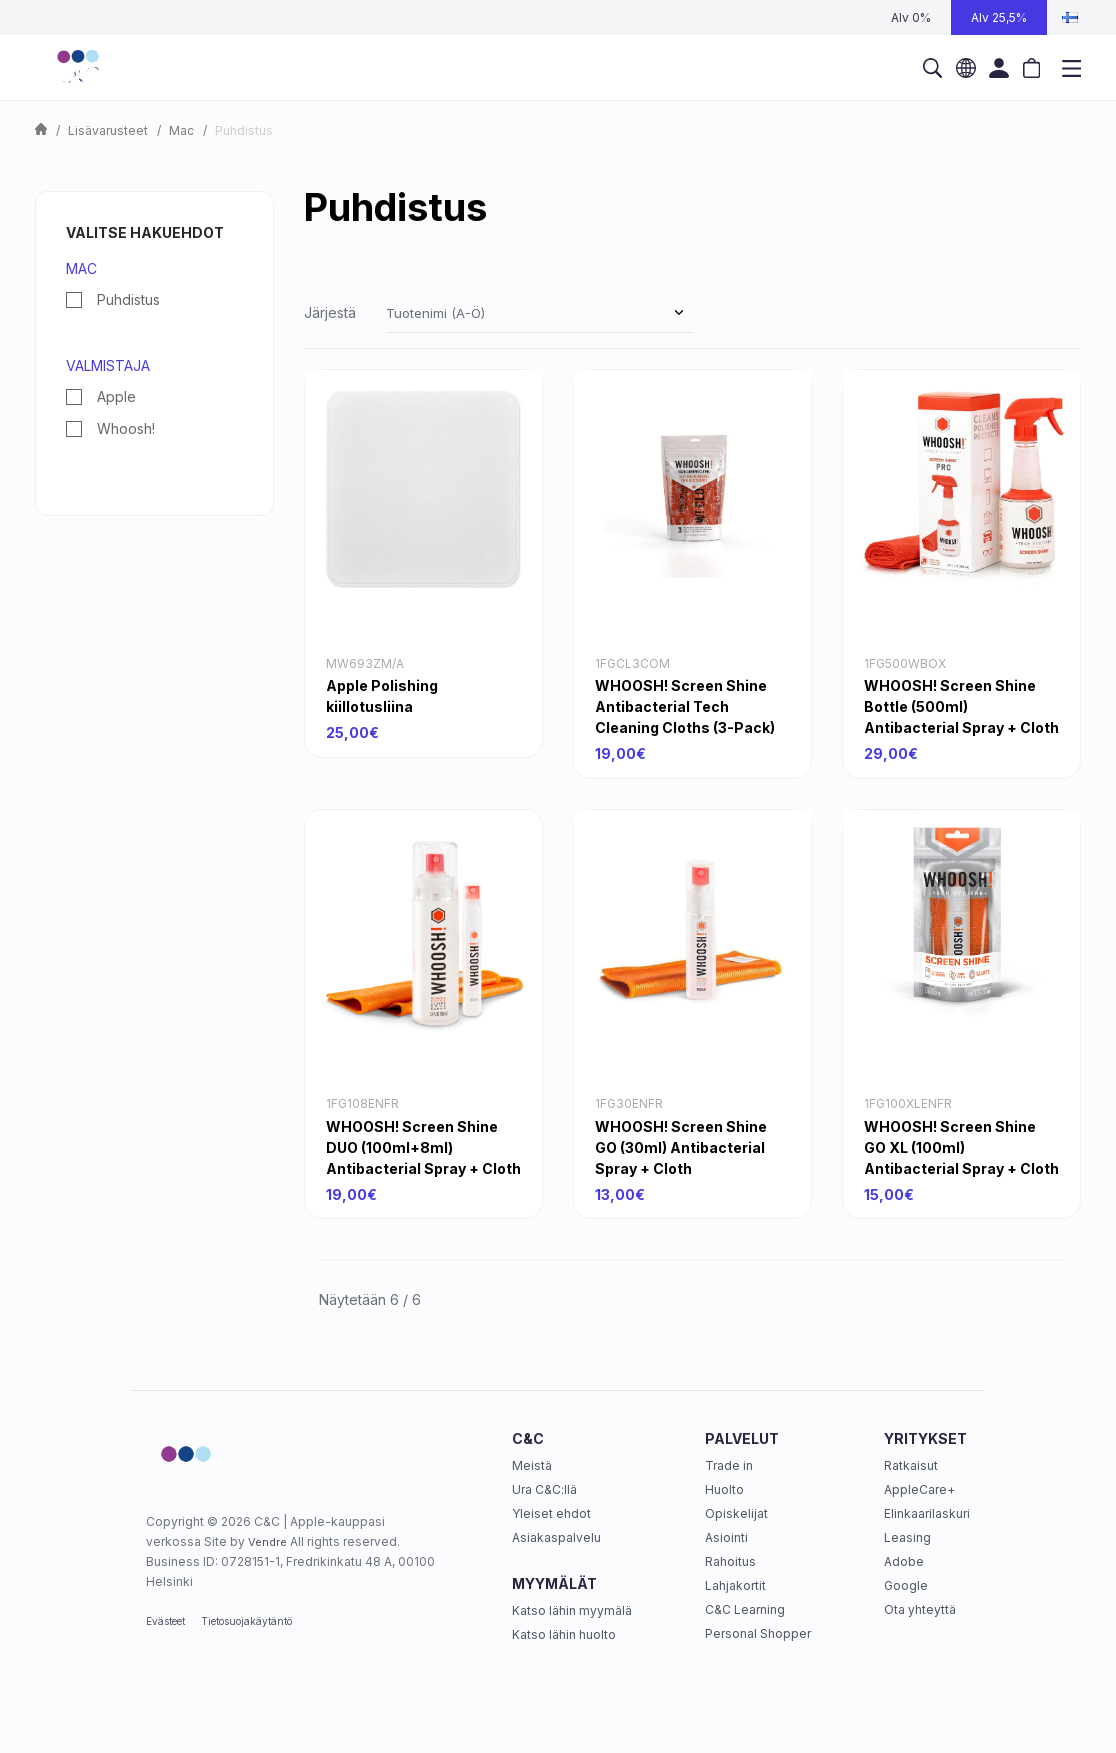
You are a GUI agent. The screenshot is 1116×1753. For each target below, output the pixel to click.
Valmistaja (108, 366)
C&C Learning (745, 1609)
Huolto (724, 1489)
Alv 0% (911, 17)
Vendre (267, 1542)
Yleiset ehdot (551, 1513)
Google (906, 1585)
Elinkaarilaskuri (927, 1513)
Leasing (907, 1537)
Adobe (904, 1561)
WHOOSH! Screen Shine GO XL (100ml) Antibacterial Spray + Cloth (961, 1147)
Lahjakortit (735, 1585)
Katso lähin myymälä (572, 1610)
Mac (181, 130)
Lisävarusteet (108, 130)
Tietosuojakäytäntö (246, 1621)
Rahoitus (730, 1561)
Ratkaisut (911, 1465)
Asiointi (726, 1537)
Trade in (729, 1465)
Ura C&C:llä (544, 1489)
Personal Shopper (758, 1633)
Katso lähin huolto (564, 1634)
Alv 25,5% (999, 17)
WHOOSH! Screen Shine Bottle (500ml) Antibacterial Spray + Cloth (961, 706)
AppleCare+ (919, 1489)
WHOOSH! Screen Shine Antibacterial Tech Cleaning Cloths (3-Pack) (685, 706)
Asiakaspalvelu (556, 1537)
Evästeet (165, 1621)
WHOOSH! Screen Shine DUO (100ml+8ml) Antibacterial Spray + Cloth (423, 1147)
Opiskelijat (736, 1513)
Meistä (532, 1465)
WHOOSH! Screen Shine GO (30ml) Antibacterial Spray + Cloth (681, 1147)
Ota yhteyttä (920, 1609)
